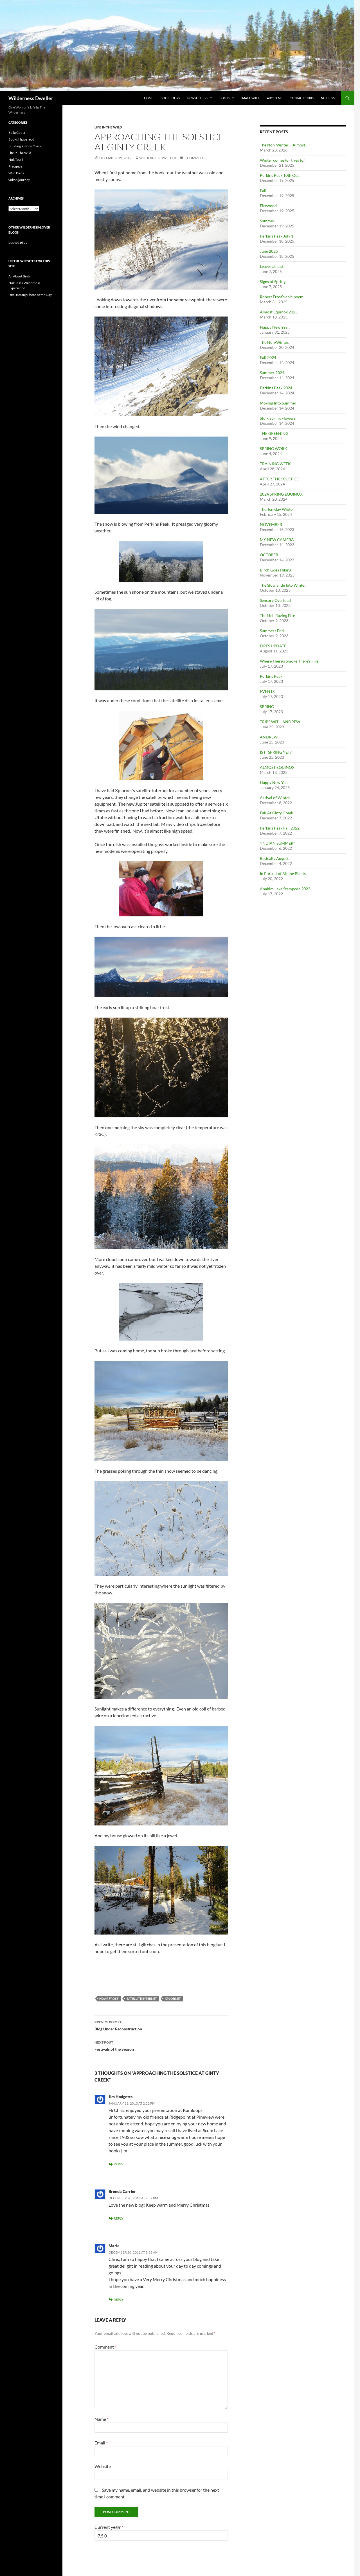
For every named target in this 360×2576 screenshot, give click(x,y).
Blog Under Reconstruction (161, 2025)
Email (101, 2442)
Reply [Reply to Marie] (118, 2299)
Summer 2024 (272, 372)
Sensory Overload (275, 600)
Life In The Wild (108, 127)
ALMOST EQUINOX (277, 767)
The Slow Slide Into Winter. (283, 585)
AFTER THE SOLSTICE (279, 478)
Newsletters (197, 98)
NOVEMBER (271, 524)
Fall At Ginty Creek (276, 812)
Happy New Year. (275, 327)
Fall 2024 (268, 357)
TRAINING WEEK (275, 463)
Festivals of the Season (161, 2045)
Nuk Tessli (329, 98)
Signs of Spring (272, 281)
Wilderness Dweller (30, 98)
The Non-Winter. (274, 342)
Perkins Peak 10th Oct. (280, 175)
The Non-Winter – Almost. (283, 145)
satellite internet (142, 1998)
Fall (263, 190)
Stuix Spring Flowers (278, 418)
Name (101, 2419)
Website (102, 2466)
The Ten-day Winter (277, 509)
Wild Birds (16, 173)
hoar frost (109, 1998)
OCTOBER (269, 554)
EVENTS (267, 691)
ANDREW (269, 737)
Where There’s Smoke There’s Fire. (289, 661)
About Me (274, 98)
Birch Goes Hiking (275, 570)
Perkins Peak (271, 676)
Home (148, 98)
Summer (267, 220)
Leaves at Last (272, 266)
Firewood (268, 205)
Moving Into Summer (278, 403)
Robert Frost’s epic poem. (282, 296)
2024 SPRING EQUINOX (281, 494)
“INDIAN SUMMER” (277, 843)
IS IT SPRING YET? (276, 752)
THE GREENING (274, 433)
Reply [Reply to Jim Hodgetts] (118, 2164)
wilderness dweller (157, 158)
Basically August (274, 858)
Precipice (15, 166)
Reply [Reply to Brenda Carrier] (118, 2218)
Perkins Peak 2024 (276, 387)
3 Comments (195, 158)
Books (224, 98)
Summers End (272, 630)
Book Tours (170, 98)
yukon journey (19, 180)
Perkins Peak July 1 (276, 236)
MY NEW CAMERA (277, 539)
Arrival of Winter (275, 797)
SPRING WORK (273, 448)
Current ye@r (108, 2527)
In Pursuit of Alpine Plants (283, 873)
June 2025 (269, 251)
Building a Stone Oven (24, 146)
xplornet (173, 1998)
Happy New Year (274, 782)
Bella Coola (16, 132)
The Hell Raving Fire (277, 615)
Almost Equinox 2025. (279, 311)
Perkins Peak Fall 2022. (280, 828)
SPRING (267, 706)
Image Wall (250, 98)
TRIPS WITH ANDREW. (280, 721)
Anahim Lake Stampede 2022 (285, 888)
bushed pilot (17, 242)
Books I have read (21, 139)
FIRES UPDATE (273, 645)
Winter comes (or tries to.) (282, 160)
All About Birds (19, 276)
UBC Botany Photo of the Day (30, 295)
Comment (105, 2346)
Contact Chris (302, 98)
